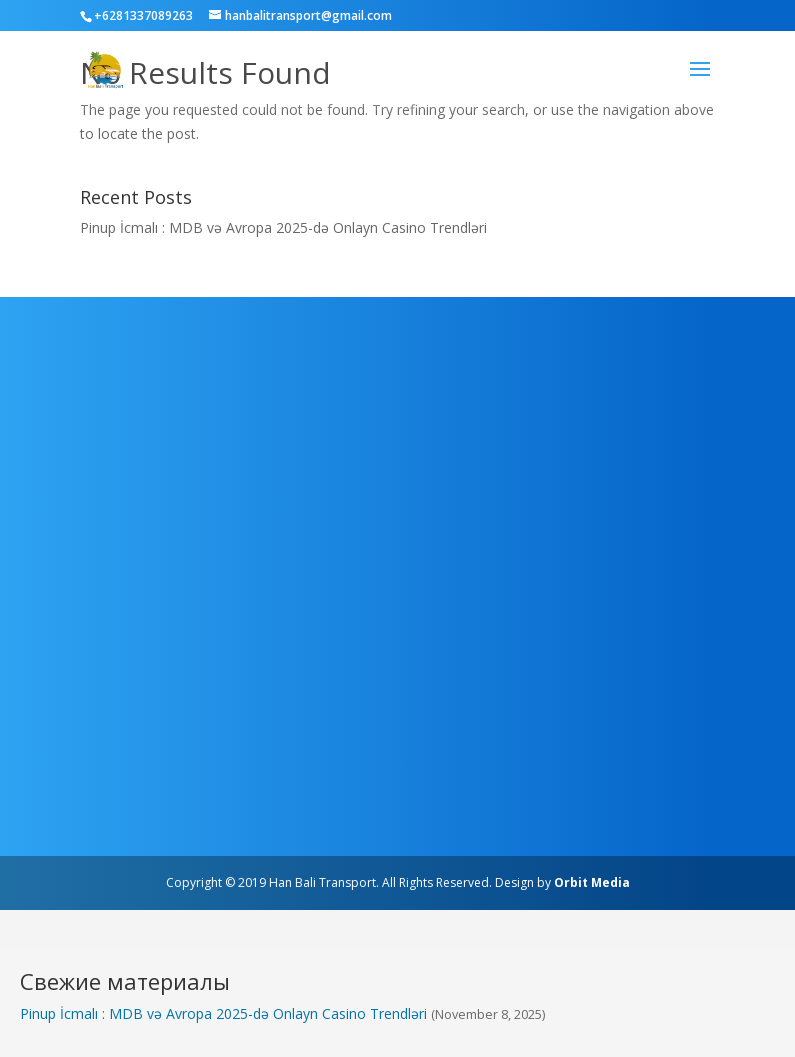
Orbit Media (592, 882)
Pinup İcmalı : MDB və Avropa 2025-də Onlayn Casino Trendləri (283, 227)
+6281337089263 (143, 15)
